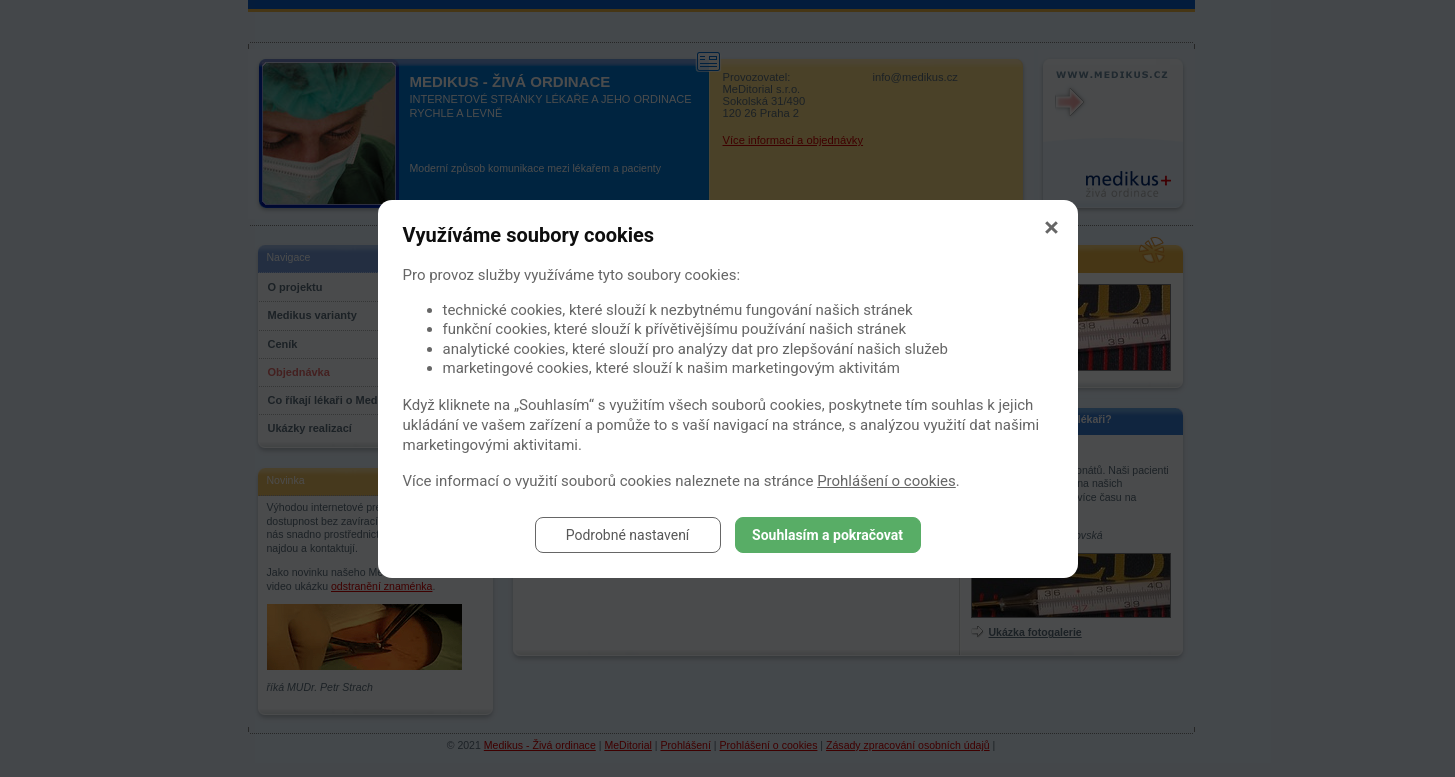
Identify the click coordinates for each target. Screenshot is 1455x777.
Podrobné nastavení (628, 535)
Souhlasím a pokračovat (827, 535)
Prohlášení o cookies (886, 481)
